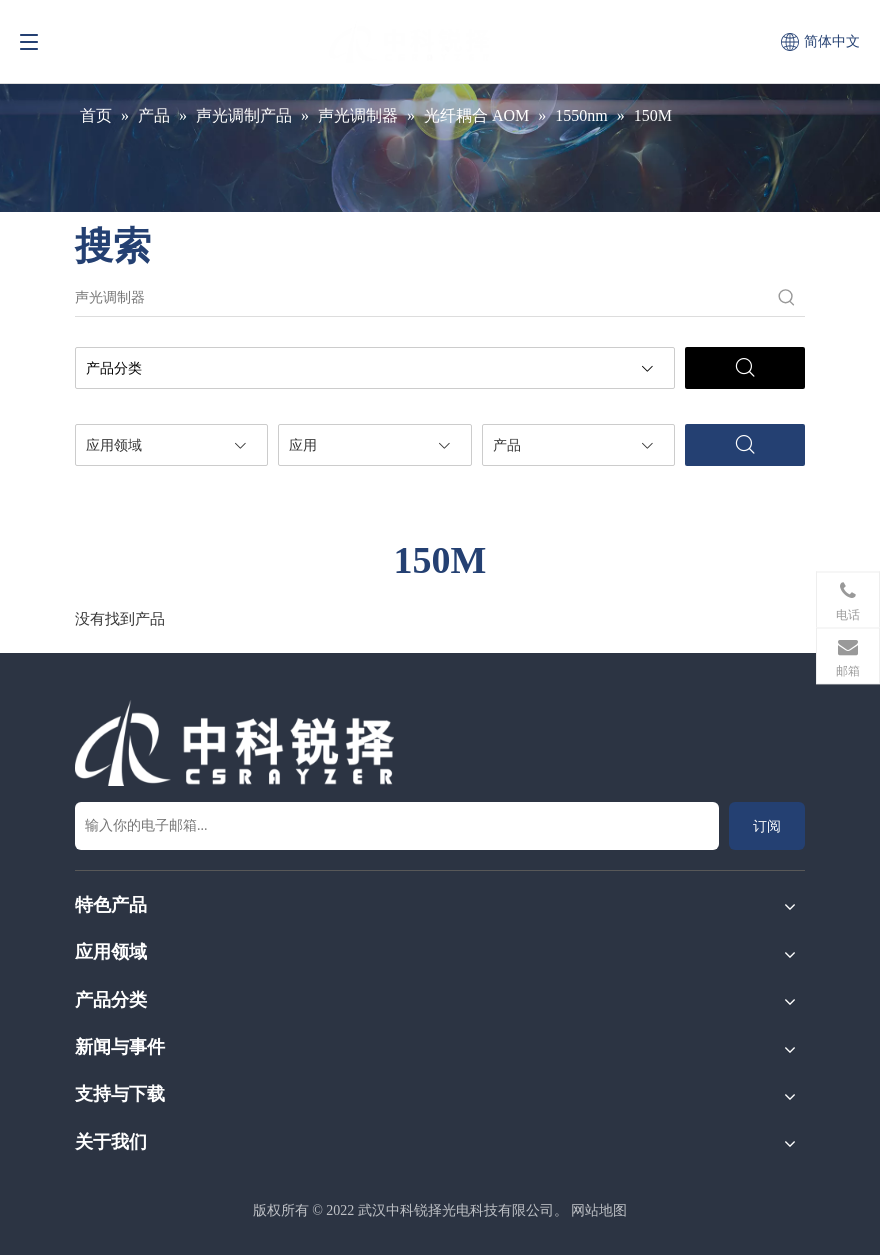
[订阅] (767, 826)
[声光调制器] (422, 298)
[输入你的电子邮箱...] (397, 826)
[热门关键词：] (787, 298)
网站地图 (599, 1210)
